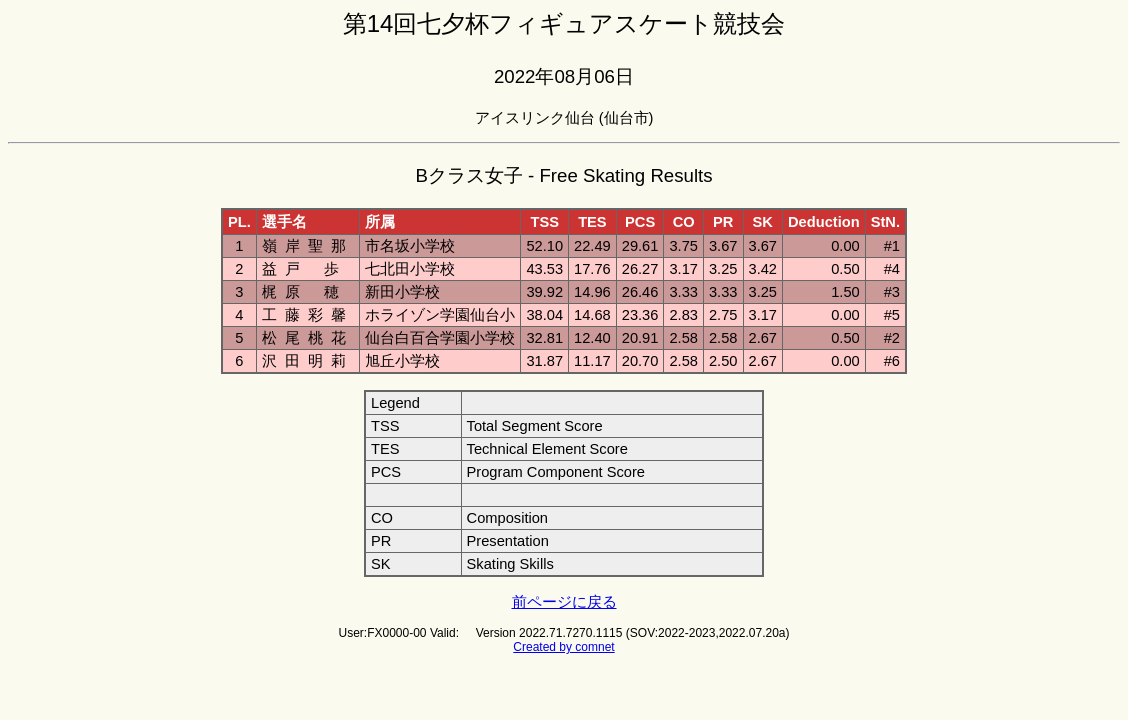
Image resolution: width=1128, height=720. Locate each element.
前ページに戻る (564, 602)
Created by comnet (563, 647)
